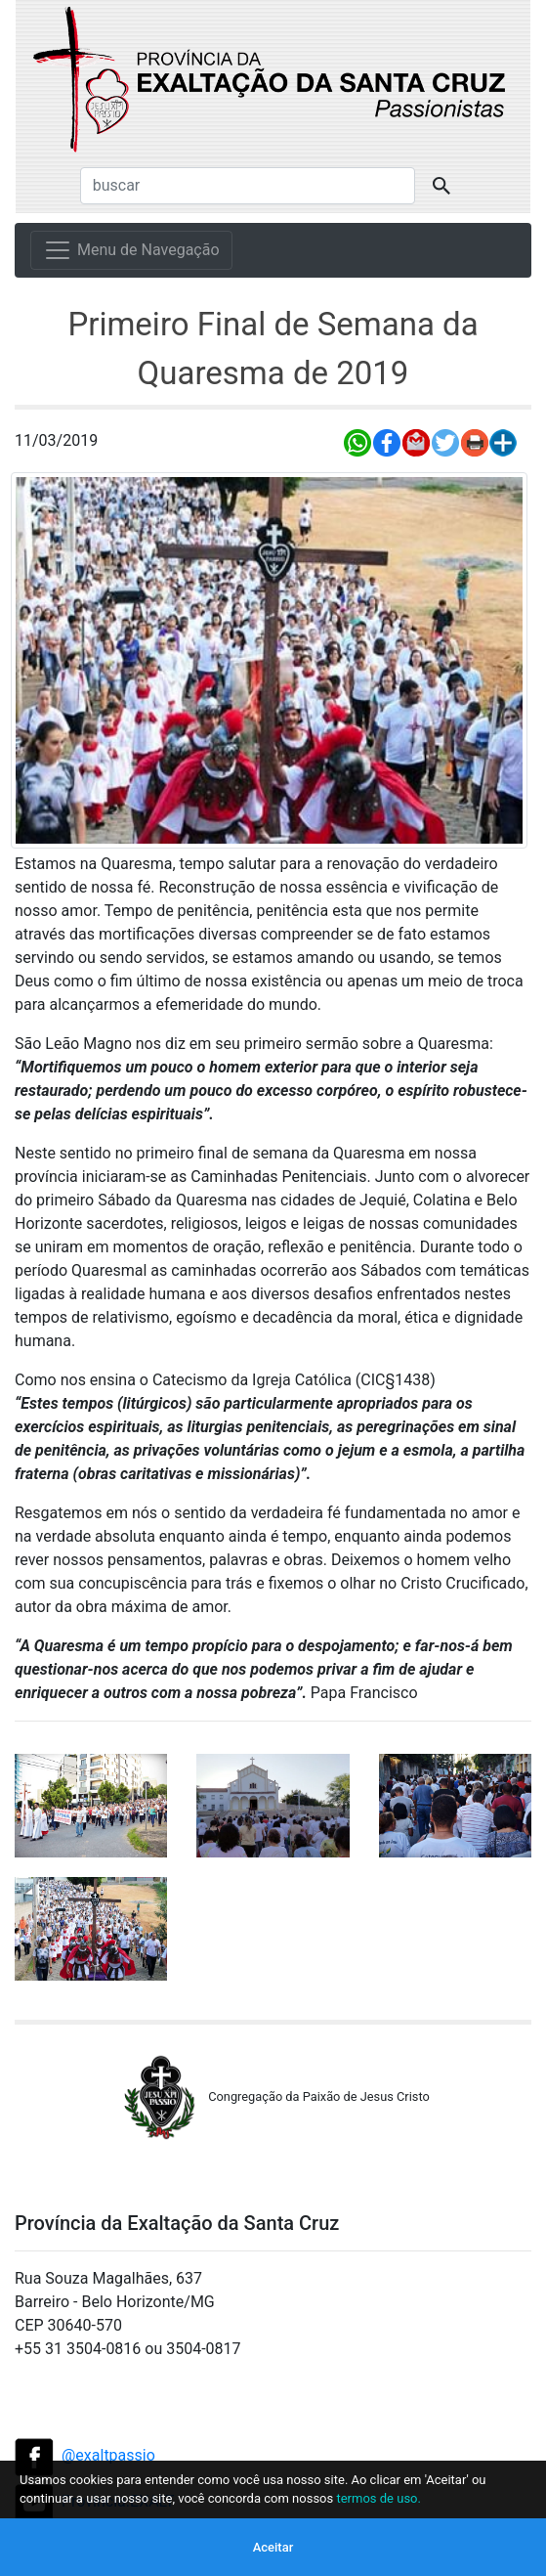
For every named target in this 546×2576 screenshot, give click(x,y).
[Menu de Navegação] (131, 250)
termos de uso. (378, 2498)
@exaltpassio (108, 2455)
